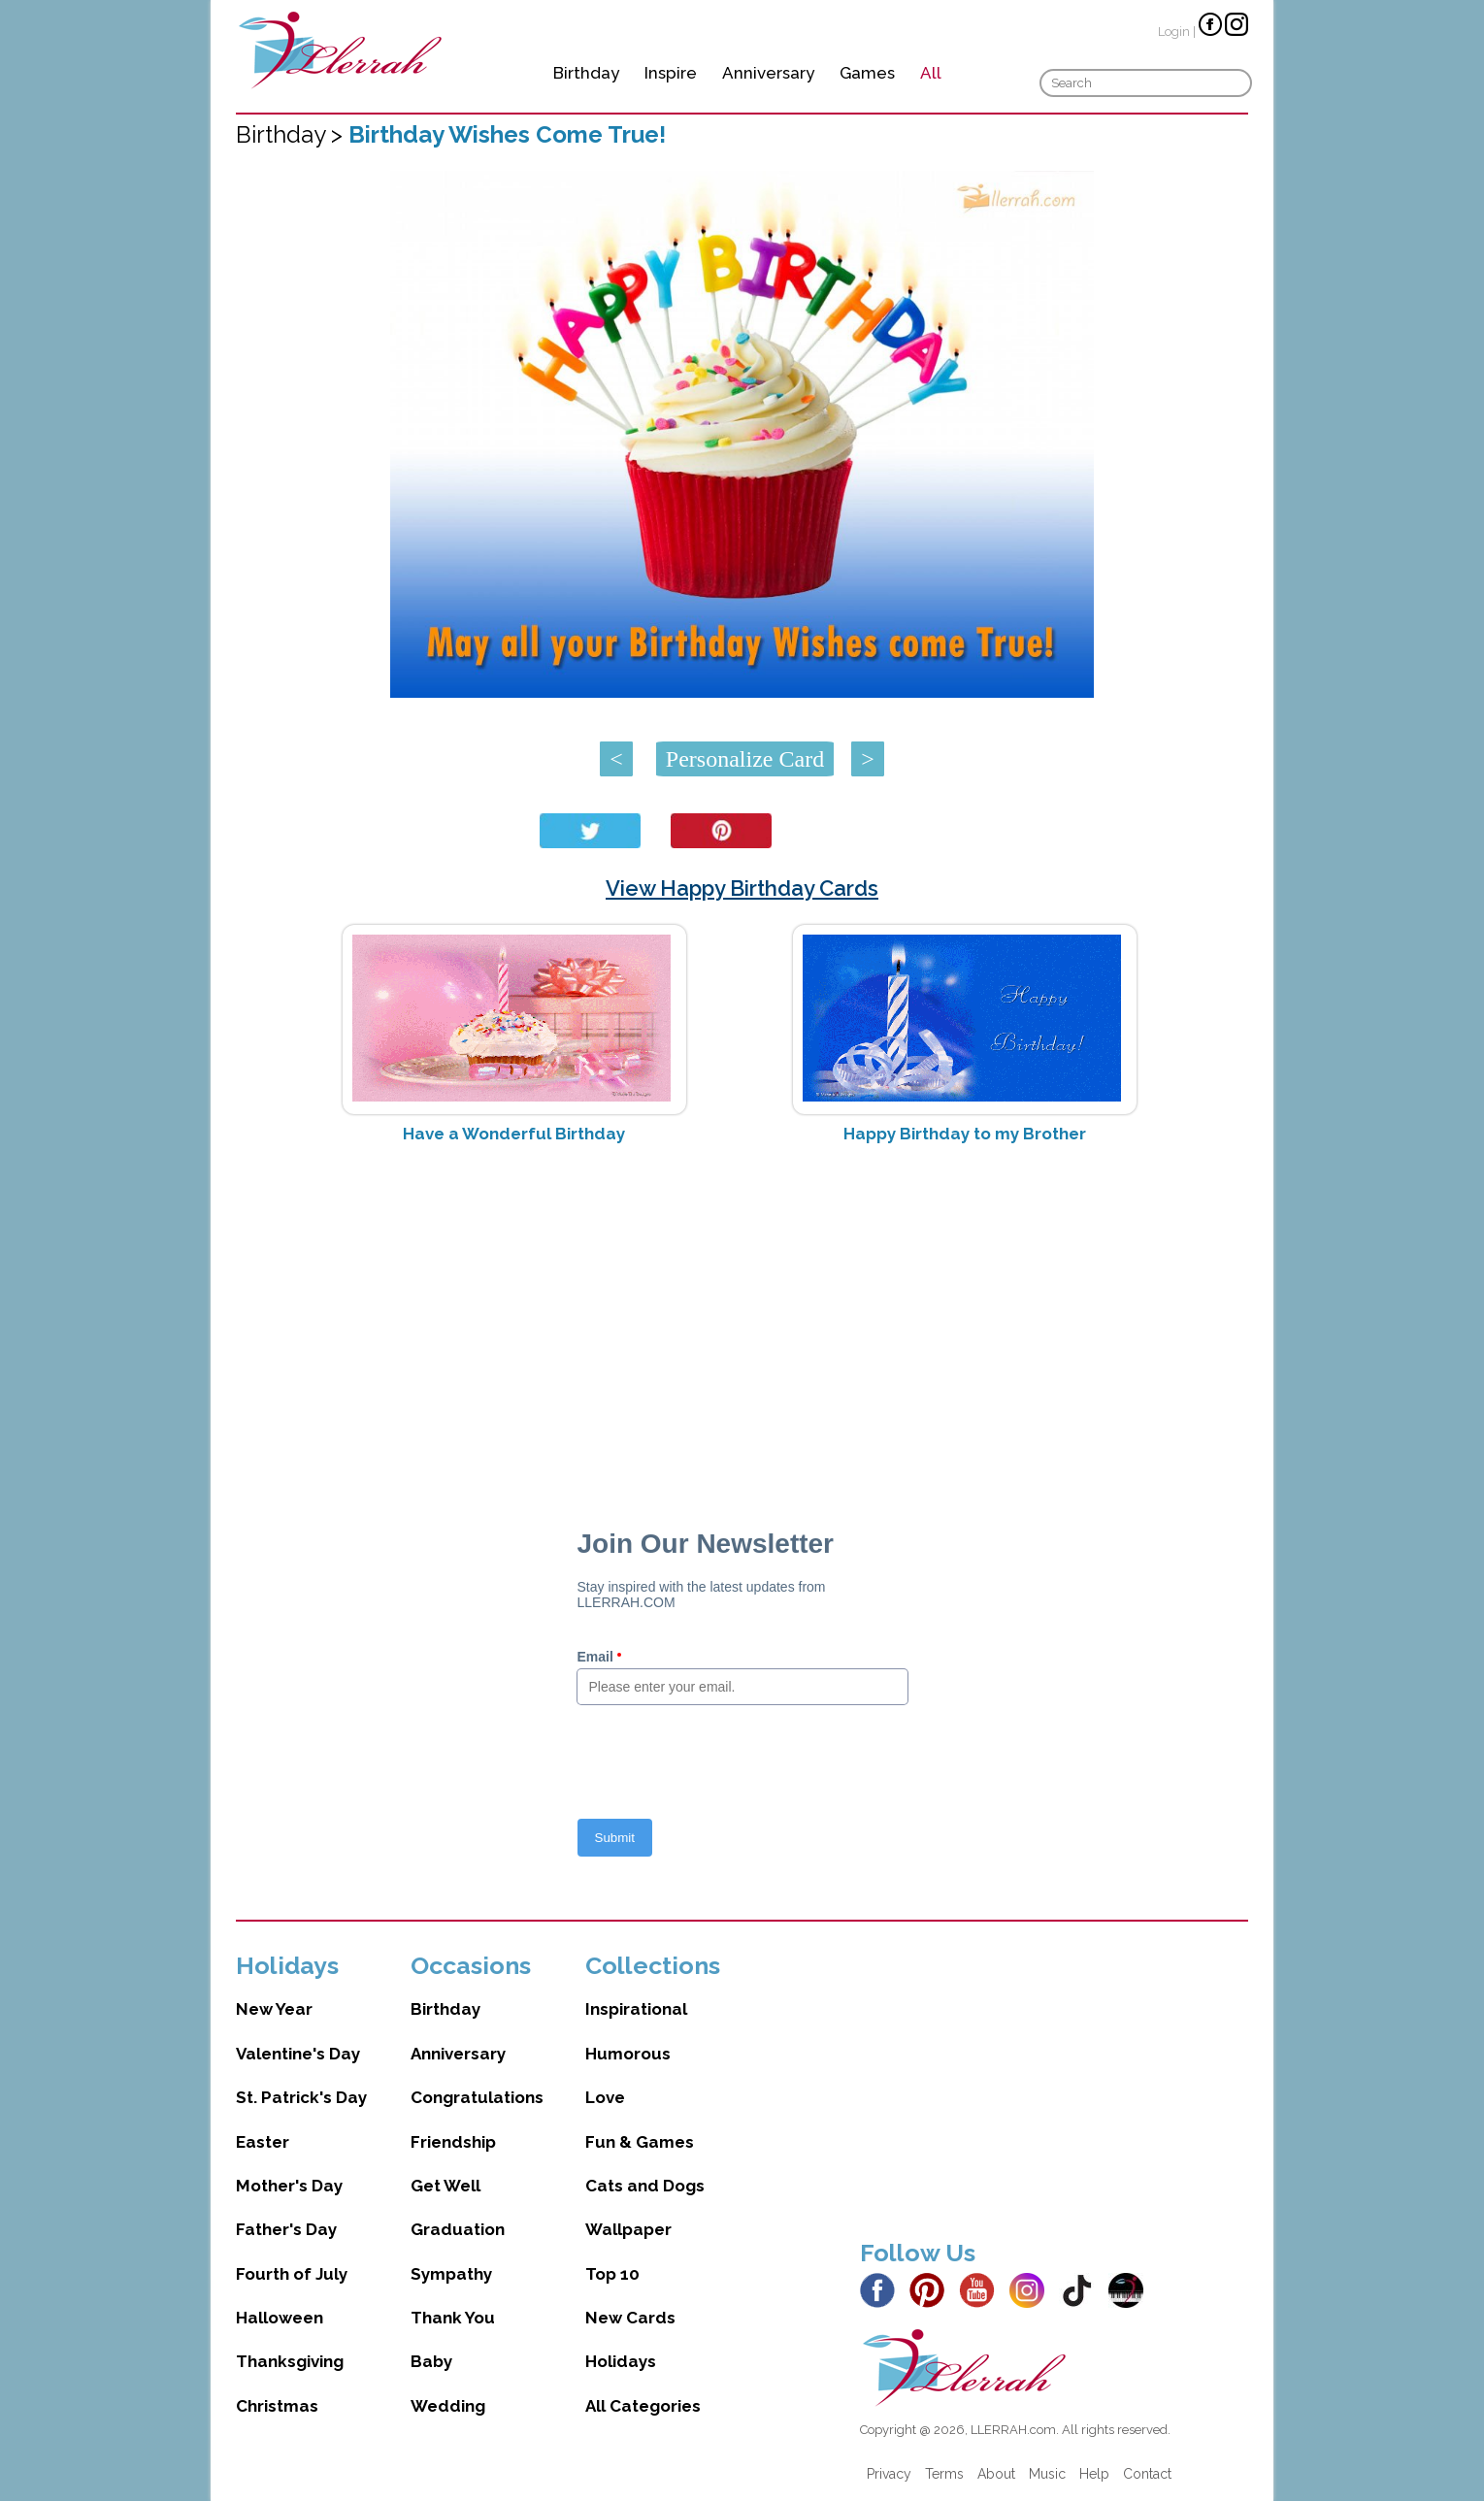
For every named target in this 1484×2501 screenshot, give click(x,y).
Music (1047, 2474)
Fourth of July (291, 2274)
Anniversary (768, 72)
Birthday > (292, 134)
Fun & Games (639, 2142)
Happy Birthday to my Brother (964, 1133)
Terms (944, 2474)
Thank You (453, 2317)
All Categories (643, 2406)
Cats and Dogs (645, 2185)
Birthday (586, 72)
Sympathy (451, 2274)
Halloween (279, 2317)
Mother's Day (289, 2185)
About (996, 2474)
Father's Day (286, 2229)
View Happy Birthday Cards (742, 888)
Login (1174, 31)
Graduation (458, 2229)
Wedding (448, 2406)
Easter (262, 2142)
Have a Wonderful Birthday (514, 1133)
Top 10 (612, 2274)
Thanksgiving (290, 2361)
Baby (431, 2361)
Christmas (277, 2406)
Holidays (620, 2361)
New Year (274, 2009)
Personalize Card (745, 759)
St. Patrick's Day (301, 2097)
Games (867, 72)
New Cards (630, 2317)
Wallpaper (628, 2229)
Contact (1147, 2474)
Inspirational (636, 2009)
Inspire (670, 72)
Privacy (889, 2474)
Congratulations (477, 2097)
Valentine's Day (298, 2053)
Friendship (453, 2142)
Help (1094, 2474)
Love (605, 2097)
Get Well (445, 2185)
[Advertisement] (742, 1313)
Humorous (628, 2053)
